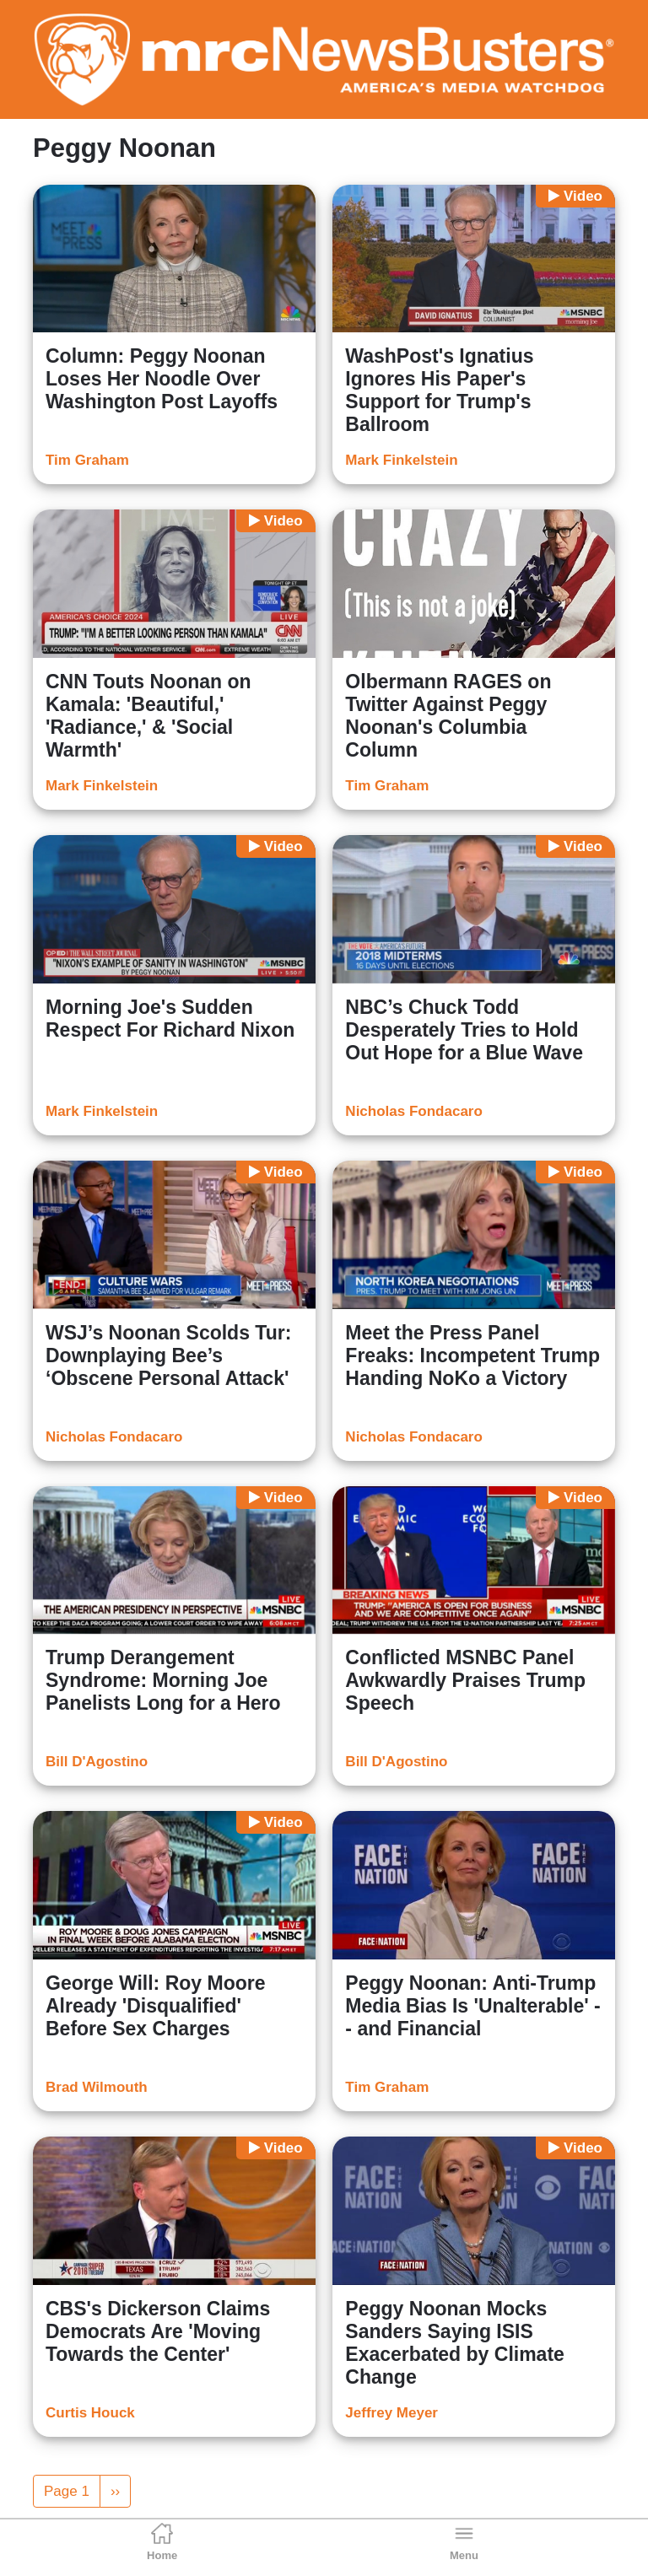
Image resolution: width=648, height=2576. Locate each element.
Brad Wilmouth (97, 2087)
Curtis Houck (90, 2413)
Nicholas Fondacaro (413, 1111)
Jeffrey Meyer (391, 2413)
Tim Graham (87, 460)
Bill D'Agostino (97, 1762)
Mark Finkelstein (401, 460)
